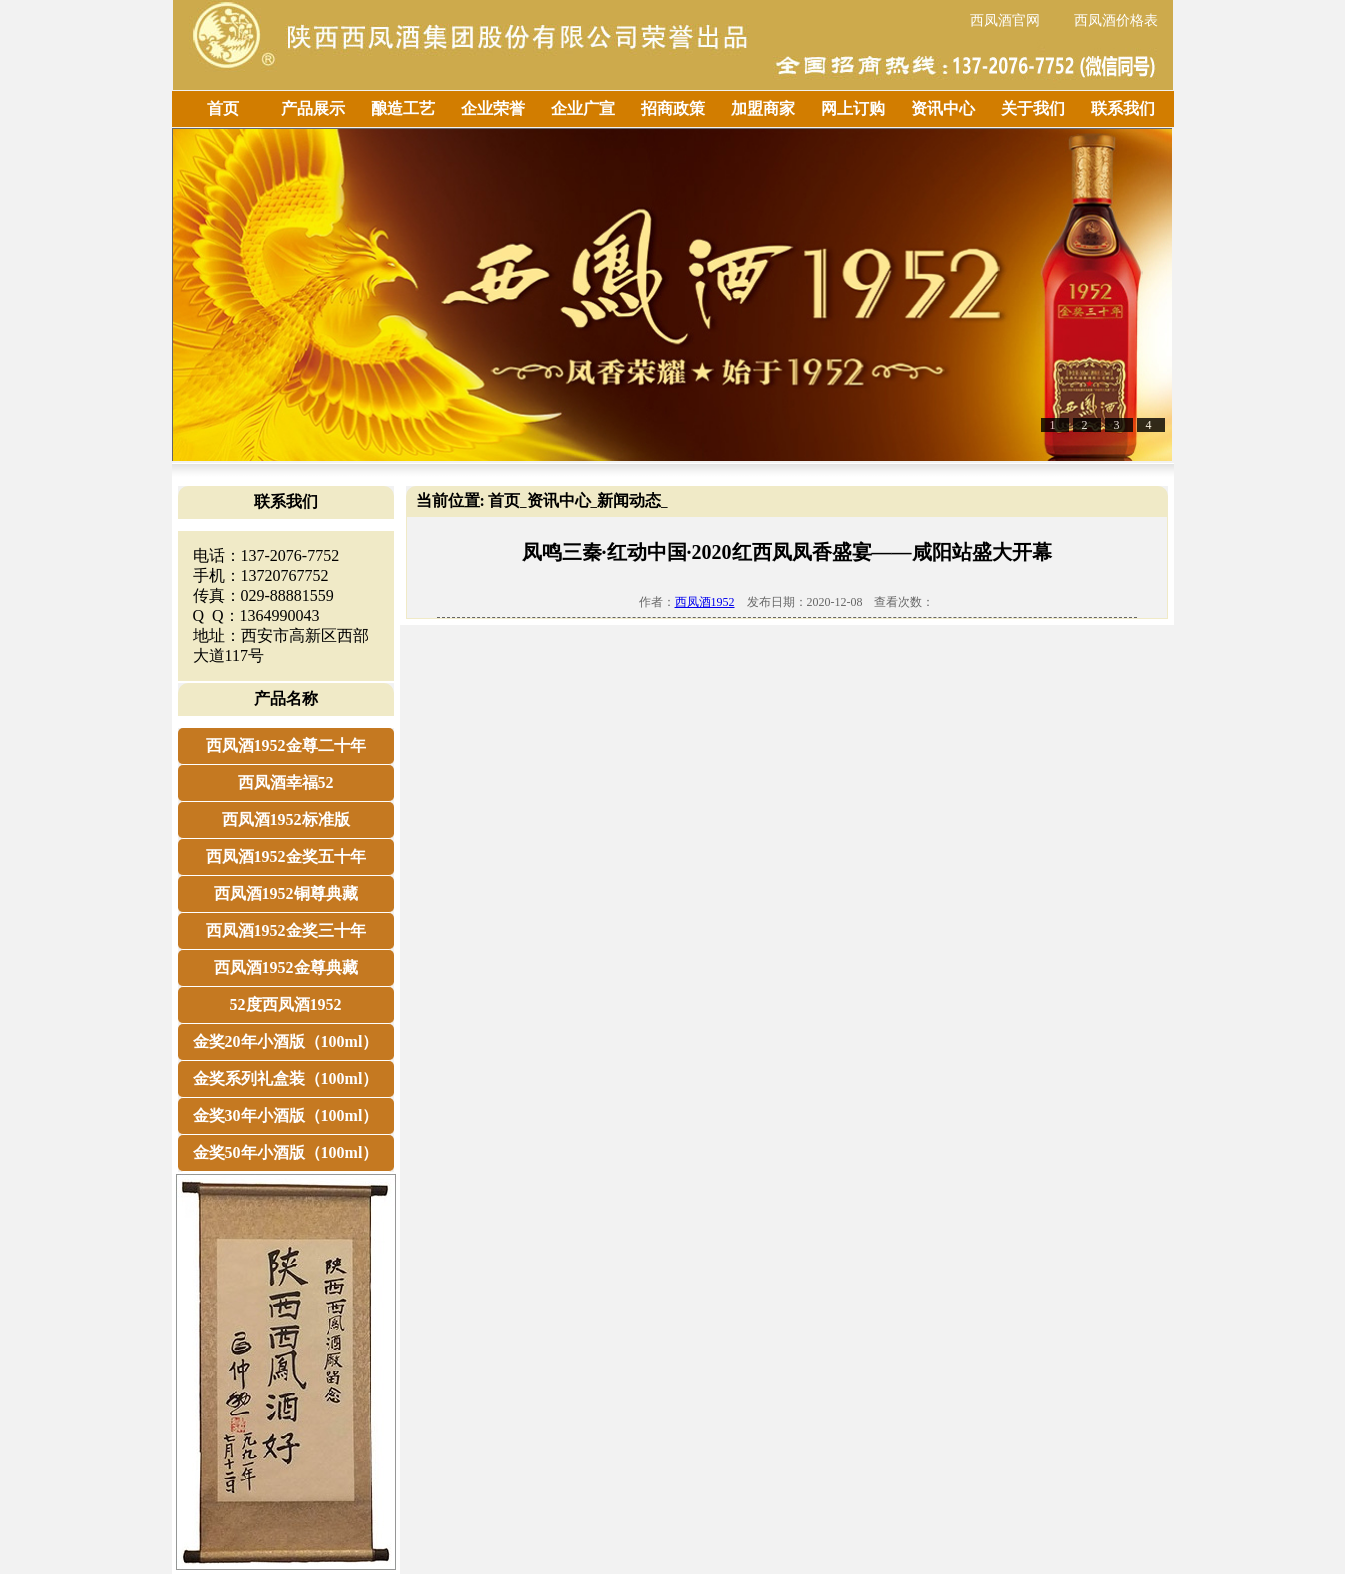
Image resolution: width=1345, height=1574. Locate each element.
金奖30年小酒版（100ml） (286, 1115)
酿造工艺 (403, 108)
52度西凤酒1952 (286, 1004)
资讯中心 (943, 108)
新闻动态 (629, 500)
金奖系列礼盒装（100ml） (286, 1078)
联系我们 (1123, 108)
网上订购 (853, 108)
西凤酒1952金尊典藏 (286, 967)
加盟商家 (763, 108)
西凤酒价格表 (1116, 20)
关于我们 (1033, 108)
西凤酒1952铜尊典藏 (286, 893)
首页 (223, 108)
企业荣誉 (493, 108)
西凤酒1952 (705, 602)
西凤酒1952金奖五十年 (286, 856)
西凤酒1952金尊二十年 (286, 745)
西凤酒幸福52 (286, 782)
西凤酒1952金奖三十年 (286, 930)
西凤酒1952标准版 (286, 819)
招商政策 (673, 108)
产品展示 (313, 108)
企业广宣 (583, 108)
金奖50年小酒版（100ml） (286, 1152)
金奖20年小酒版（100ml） (286, 1041)
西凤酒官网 (1005, 20)
